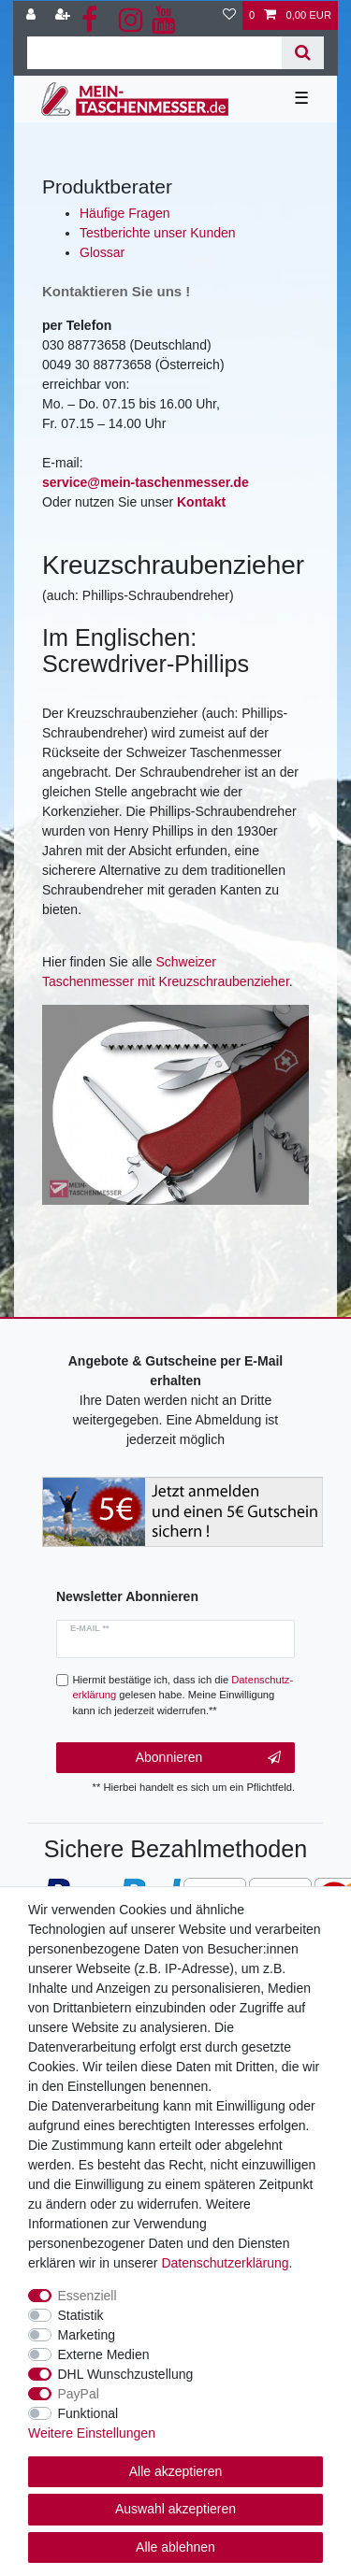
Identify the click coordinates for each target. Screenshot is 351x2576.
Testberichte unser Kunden (158, 232)
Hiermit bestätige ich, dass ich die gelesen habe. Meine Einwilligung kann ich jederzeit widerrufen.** (183, 1695)
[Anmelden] (33, 15)
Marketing (86, 2334)
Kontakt (201, 501)
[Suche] (303, 52)
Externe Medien (104, 2354)
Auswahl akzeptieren (175, 2508)
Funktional (88, 2413)
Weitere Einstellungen (91, 2433)
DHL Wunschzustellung (126, 2374)
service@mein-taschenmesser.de (145, 482)
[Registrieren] (64, 15)
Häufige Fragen (125, 213)
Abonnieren (208, 1758)
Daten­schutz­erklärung (224, 2262)
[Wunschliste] (229, 15)
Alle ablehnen (175, 2547)
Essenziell (87, 2295)
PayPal (78, 2393)
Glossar (102, 252)
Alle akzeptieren (176, 2471)
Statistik (81, 2315)
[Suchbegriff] (154, 52)
